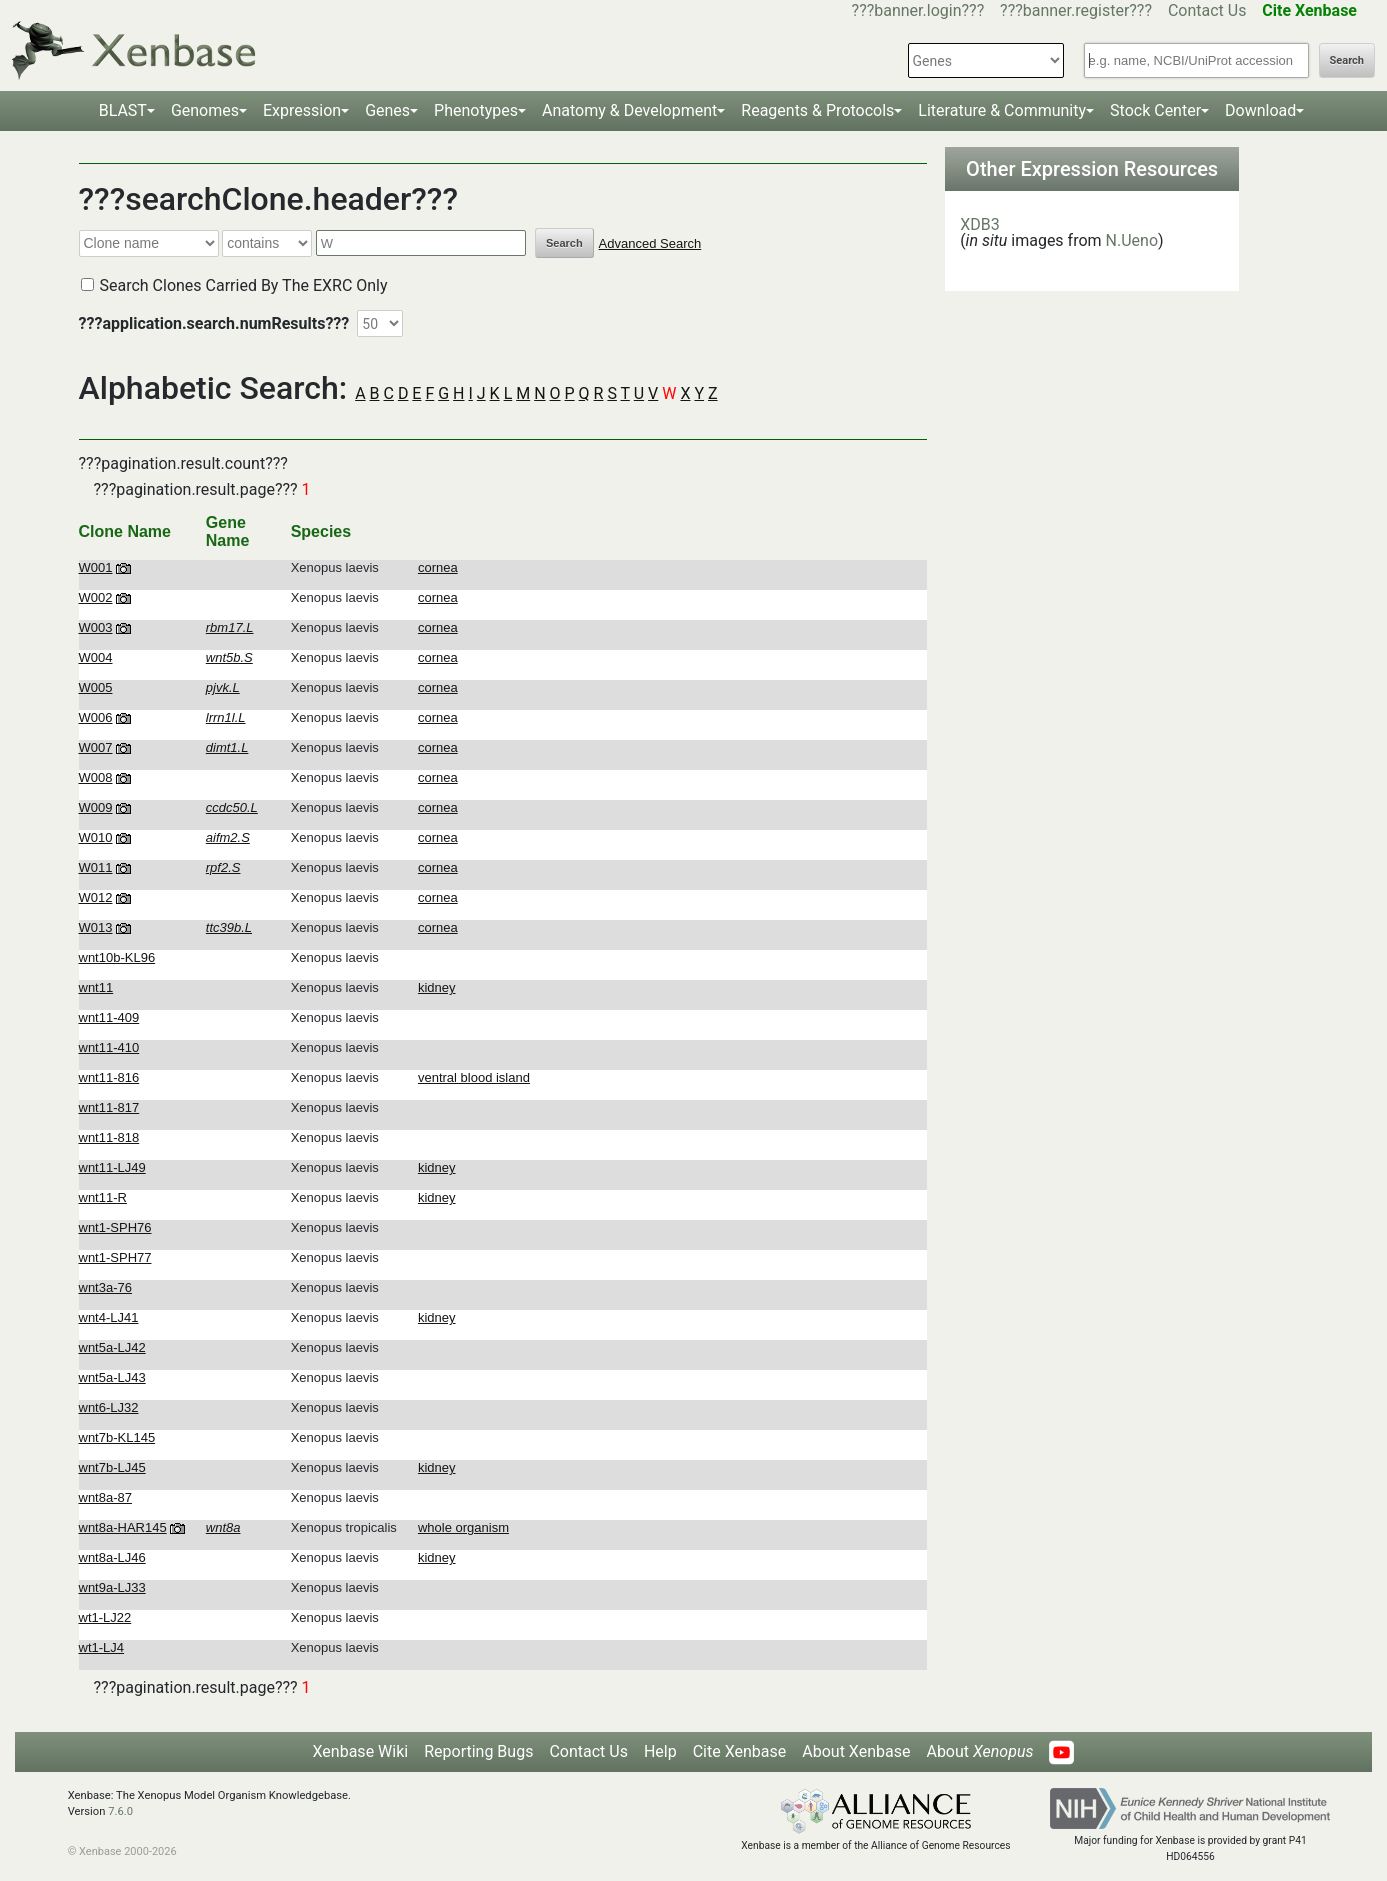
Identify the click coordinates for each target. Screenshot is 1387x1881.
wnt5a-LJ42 (112, 1347)
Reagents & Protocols (817, 110)
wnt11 (96, 987)
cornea (438, 567)
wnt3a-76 (105, 1287)
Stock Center (1155, 110)
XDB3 (980, 224)
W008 (96, 777)
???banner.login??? (918, 10)
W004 (96, 657)
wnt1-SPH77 (115, 1257)
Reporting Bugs (478, 1751)
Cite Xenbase (740, 1751)
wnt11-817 (109, 1107)
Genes (387, 110)
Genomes (205, 110)
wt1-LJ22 (105, 1617)
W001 (96, 567)
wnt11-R (103, 1197)
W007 (96, 747)
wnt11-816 (109, 1077)
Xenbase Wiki (361, 1751)
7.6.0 (120, 1811)
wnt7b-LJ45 (112, 1467)
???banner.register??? (1076, 10)
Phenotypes (476, 110)
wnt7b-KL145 (117, 1437)
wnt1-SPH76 (115, 1227)
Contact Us (1207, 10)
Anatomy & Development (629, 110)
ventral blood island (474, 1077)
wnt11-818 (109, 1137)
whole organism (463, 1527)
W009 (96, 807)
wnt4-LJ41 (109, 1317)
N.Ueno (1132, 240)
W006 (96, 717)
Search (1347, 60)
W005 (96, 687)
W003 (96, 627)
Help (660, 1751)
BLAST (123, 110)
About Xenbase (856, 1751)
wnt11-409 (109, 1017)
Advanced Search (650, 243)
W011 (96, 867)
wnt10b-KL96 (117, 957)
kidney (437, 987)
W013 (96, 927)
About (979, 1751)
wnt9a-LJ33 (112, 1587)
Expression (302, 110)
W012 (96, 897)
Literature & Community (1002, 110)
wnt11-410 (109, 1047)
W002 (96, 597)
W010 (96, 837)
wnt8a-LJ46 (112, 1557)
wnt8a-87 (105, 1497)
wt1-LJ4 (102, 1647)
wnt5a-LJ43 (112, 1377)
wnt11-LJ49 (112, 1167)
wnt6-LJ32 (109, 1407)
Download (1260, 110)
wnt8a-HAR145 (123, 1527)
